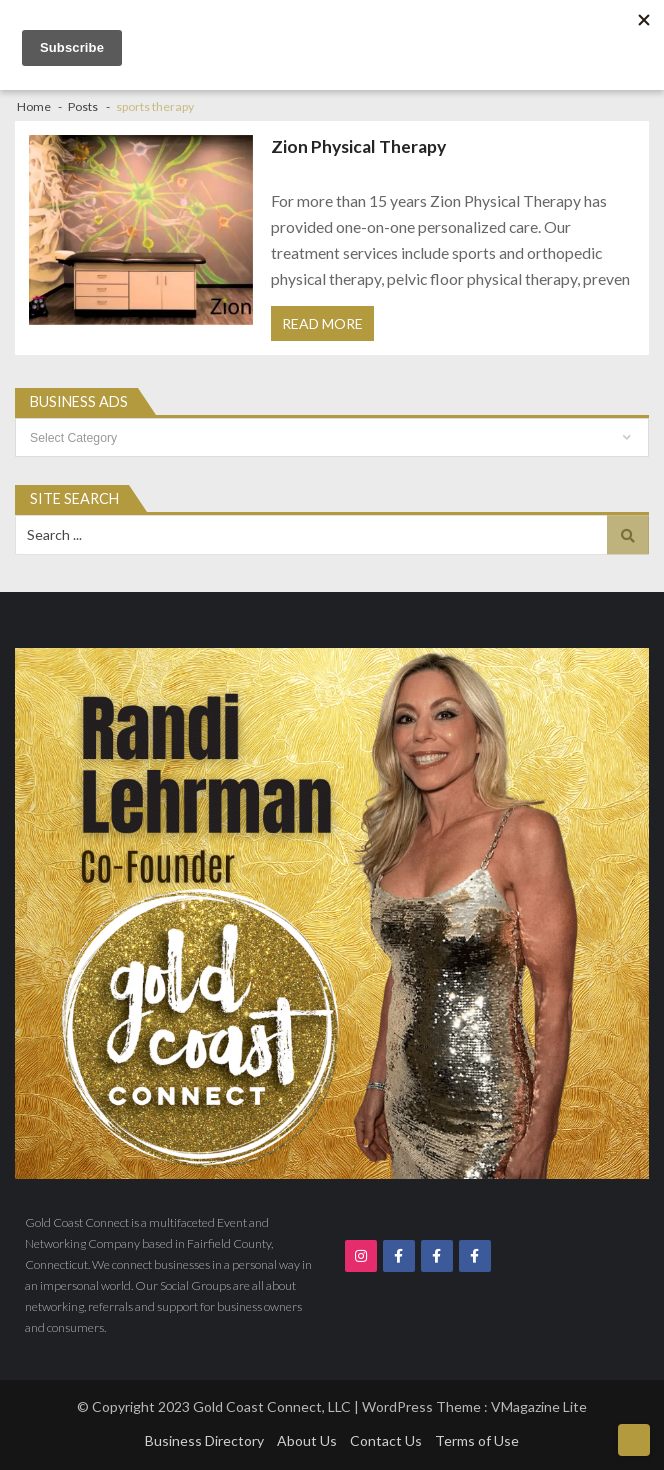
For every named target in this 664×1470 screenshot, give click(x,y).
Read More (322, 323)
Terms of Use (477, 1440)
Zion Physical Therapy (358, 146)
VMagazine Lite (539, 1406)
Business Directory (204, 1440)
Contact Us (386, 1440)
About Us (307, 1440)
